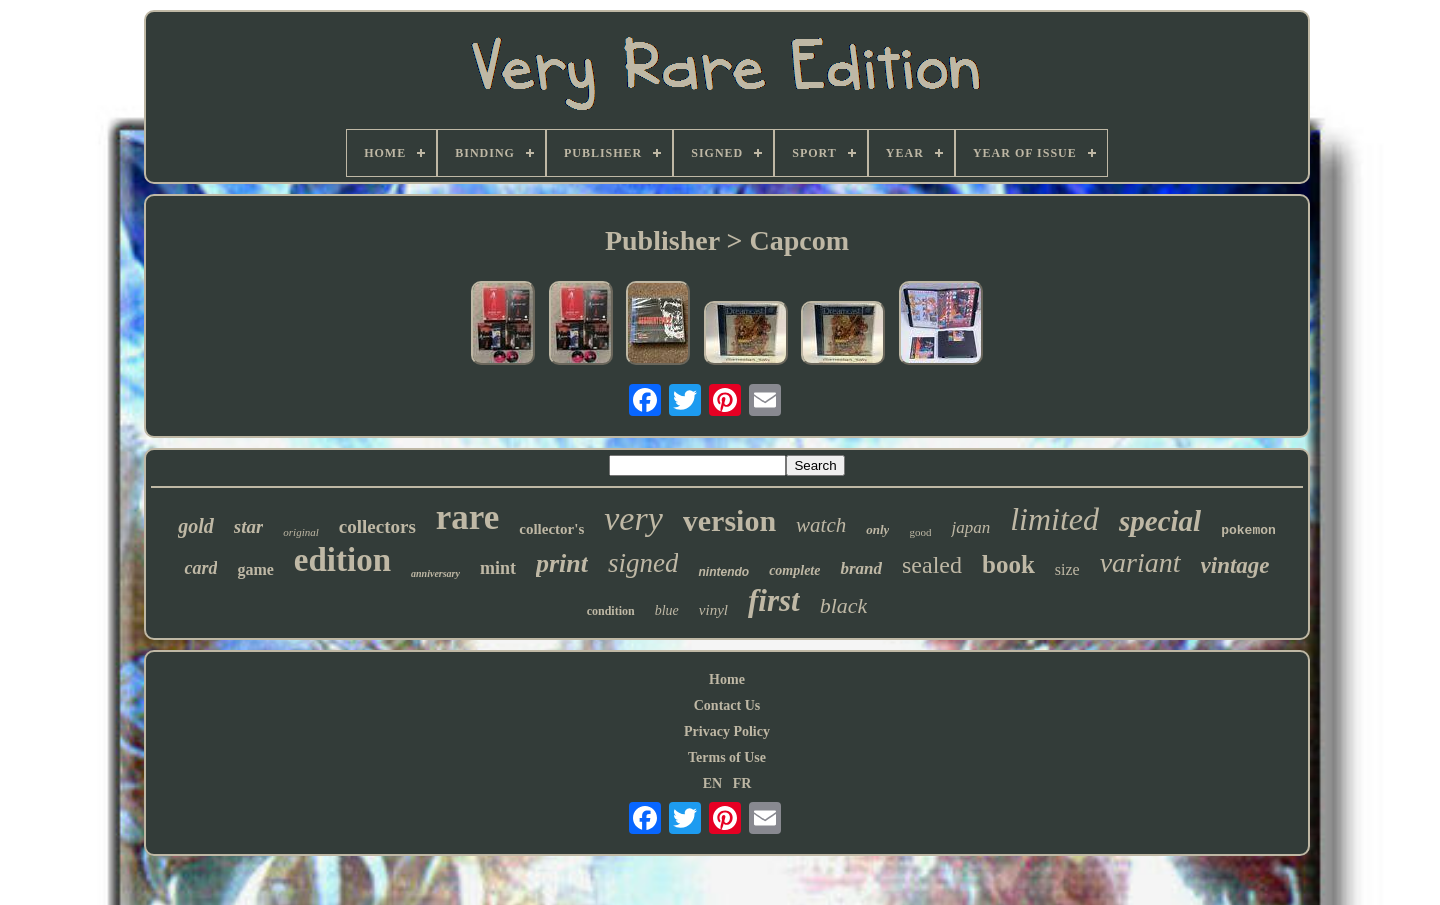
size (1067, 569)
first (774, 600)
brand (861, 568)
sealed (932, 565)
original (300, 532)
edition (342, 560)
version (729, 520)
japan (970, 527)
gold (196, 526)
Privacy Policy (727, 731)
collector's (551, 529)
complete (794, 570)
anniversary (435, 573)
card (200, 568)
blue (667, 610)
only (877, 529)
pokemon (1248, 530)
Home (727, 679)
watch (821, 525)
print (562, 563)
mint (498, 568)
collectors (377, 526)
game (255, 569)
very (633, 518)
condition (611, 611)
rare (467, 517)
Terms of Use (727, 757)
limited (1054, 519)
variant (1140, 562)
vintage (1235, 565)
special (1160, 521)
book (1008, 564)
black (844, 605)
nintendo (723, 572)
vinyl (713, 610)
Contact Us (727, 705)
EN (712, 783)
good (920, 532)
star (249, 526)
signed (643, 563)
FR (742, 783)
